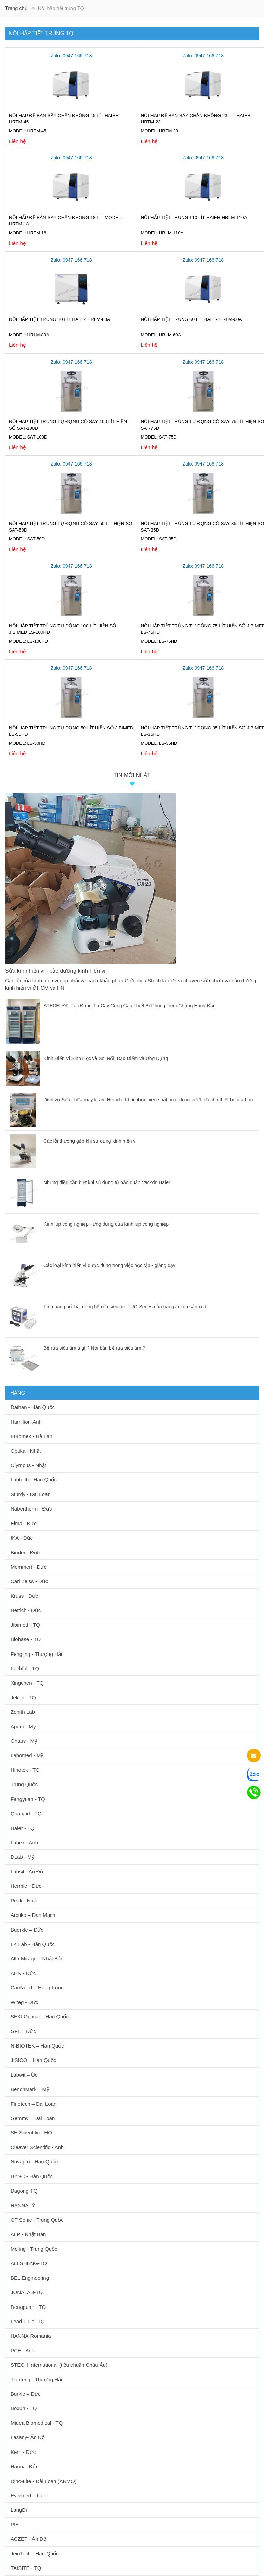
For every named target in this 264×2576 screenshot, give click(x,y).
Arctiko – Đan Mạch (33, 1915)
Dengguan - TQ (28, 2307)
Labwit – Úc (24, 2075)
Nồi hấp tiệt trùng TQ (41, 33)
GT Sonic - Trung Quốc (37, 2220)
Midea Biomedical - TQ (37, 2423)
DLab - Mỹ (23, 1857)
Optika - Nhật (26, 1451)
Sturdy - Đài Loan (31, 1494)
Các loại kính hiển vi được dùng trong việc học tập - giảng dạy (109, 1265)
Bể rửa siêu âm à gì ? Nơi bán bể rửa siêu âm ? (94, 1348)
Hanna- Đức (25, 2466)
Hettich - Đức (26, 1610)
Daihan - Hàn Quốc (33, 1407)
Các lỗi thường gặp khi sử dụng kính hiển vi (89, 1141)
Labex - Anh (24, 1842)
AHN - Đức (23, 1973)
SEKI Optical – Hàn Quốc (40, 2016)
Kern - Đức (23, 2452)
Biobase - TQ (26, 1639)
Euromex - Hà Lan (31, 1436)
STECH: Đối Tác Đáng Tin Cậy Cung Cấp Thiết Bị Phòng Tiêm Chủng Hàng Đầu (129, 1005)
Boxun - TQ (24, 2408)
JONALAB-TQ (27, 2292)
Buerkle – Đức (27, 1930)
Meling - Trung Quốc (34, 2249)
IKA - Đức (22, 1538)
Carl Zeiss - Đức (29, 1581)
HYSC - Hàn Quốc (32, 2176)
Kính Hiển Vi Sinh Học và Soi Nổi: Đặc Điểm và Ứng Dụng (105, 1058)
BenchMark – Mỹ (30, 2089)
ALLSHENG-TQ (29, 2263)
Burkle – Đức (26, 2394)
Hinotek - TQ (25, 1770)
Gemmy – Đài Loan (33, 2118)
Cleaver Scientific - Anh (37, 2147)
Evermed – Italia (29, 2495)
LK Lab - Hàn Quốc (33, 1944)
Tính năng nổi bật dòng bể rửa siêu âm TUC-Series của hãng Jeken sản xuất (125, 1306)
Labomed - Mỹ (27, 1755)
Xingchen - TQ (27, 1683)
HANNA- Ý (23, 2205)
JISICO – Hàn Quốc (33, 2060)
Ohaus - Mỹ (24, 1741)
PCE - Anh (23, 2350)
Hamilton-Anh (26, 1422)
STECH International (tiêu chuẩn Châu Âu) (59, 2365)
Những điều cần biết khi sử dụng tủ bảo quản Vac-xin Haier (106, 1182)
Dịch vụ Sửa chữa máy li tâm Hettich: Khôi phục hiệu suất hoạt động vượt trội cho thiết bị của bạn (148, 1099)
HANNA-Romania (31, 2336)
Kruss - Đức (24, 1596)
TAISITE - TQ (26, 2568)
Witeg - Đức (24, 2002)
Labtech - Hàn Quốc (34, 1479)
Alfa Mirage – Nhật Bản (37, 1958)
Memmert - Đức (29, 1567)
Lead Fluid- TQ (28, 2321)
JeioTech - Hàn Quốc (35, 2554)
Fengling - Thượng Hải (36, 1654)
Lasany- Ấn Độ (28, 2437)
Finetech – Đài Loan (33, 2104)
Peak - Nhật (24, 1901)
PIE (15, 2524)
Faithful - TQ (25, 1668)
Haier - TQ (23, 1828)
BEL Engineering (30, 2278)
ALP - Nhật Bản (28, 2234)
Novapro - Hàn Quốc (34, 2162)
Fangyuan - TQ (28, 1799)
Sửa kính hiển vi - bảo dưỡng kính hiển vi (55, 971)
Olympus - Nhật (28, 1465)
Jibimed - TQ (25, 1625)
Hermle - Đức (26, 1886)
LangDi (19, 2510)
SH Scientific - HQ (31, 2132)
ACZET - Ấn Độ (29, 2539)
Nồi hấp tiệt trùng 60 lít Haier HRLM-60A (191, 319)
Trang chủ (16, 8)
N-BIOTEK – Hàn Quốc (37, 2046)
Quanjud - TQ (26, 1813)
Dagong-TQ (24, 2191)
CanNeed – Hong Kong (37, 1987)
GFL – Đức (23, 2031)
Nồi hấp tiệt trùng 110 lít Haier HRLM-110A (194, 217)
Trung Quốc (24, 1784)
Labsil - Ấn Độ (27, 1871)
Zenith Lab (23, 1712)
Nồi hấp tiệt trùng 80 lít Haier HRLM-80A (59, 319)
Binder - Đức (25, 1552)
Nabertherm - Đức (31, 1509)
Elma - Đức (24, 1523)
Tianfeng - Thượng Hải (36, 2379)
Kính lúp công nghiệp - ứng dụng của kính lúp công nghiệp (106, 1224)
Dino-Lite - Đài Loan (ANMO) (44, 2481)
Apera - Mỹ (23, 1726)
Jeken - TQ (23, 1697)
